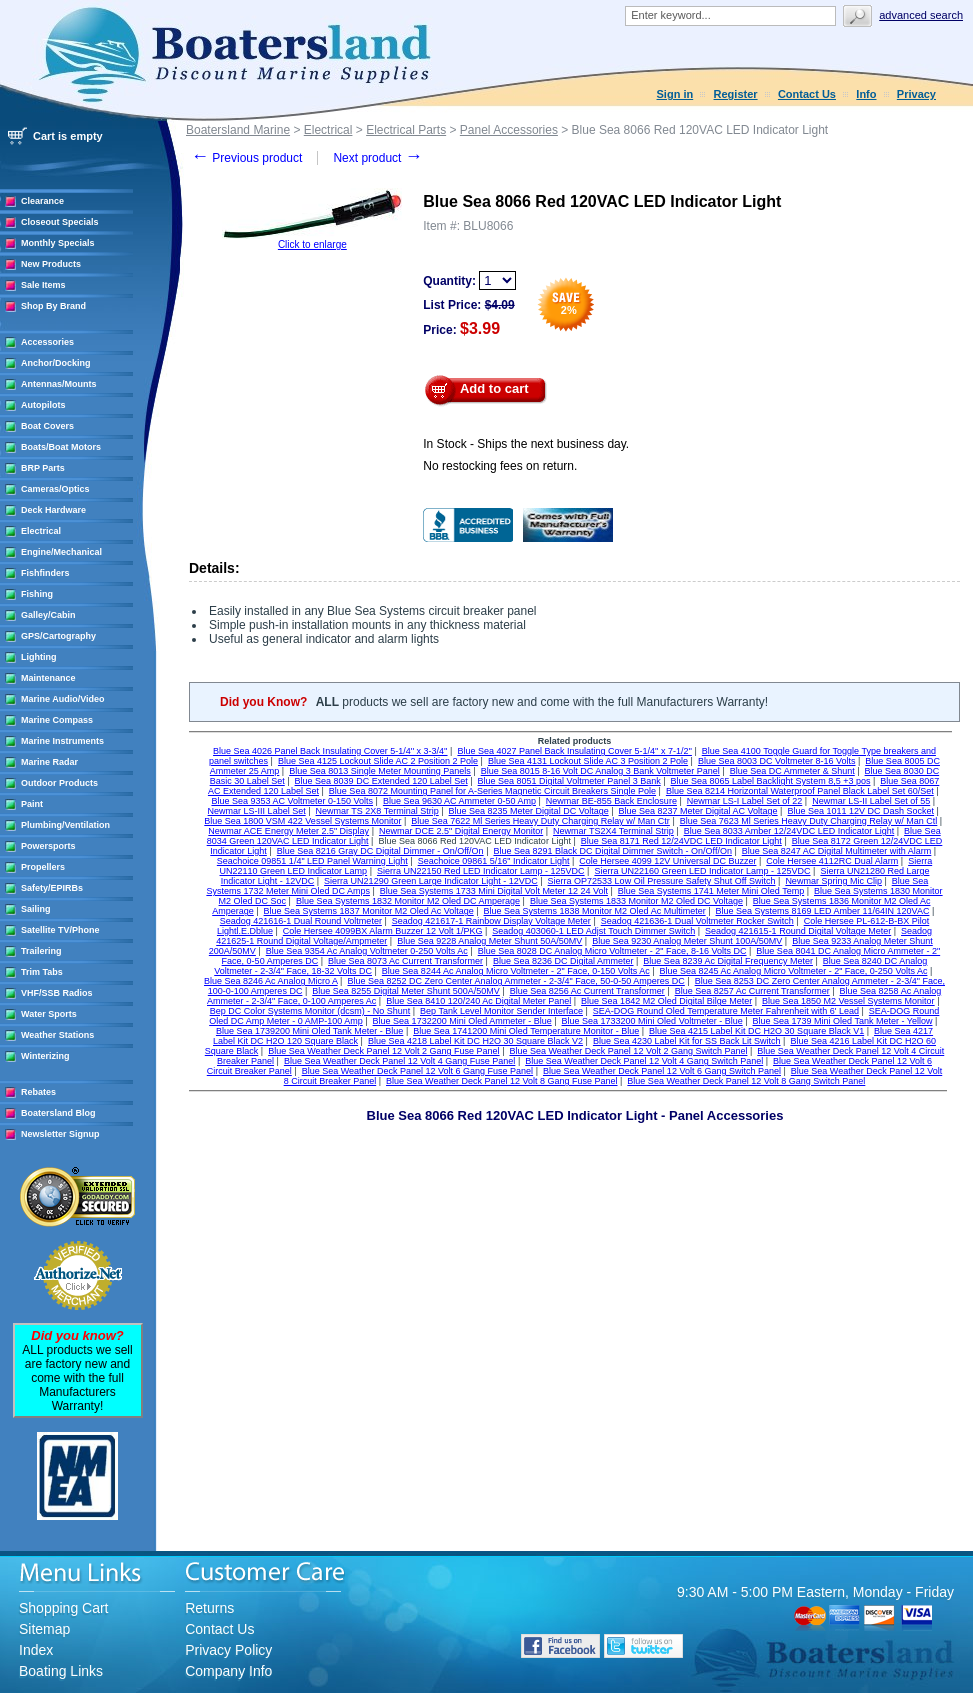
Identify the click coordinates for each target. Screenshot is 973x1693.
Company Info (228, 1671)
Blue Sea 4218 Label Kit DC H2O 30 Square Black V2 (475, 1041)
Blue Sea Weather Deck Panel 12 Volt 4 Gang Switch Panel (644, 1061)
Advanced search (921, 15)
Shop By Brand (53, 306)
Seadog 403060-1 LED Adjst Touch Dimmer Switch (593, 931)
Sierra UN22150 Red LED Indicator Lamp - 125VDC (481, 871)
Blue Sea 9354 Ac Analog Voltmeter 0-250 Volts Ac (367, 951)
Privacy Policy (228, 1650)
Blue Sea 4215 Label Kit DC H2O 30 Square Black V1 (756, 1031)
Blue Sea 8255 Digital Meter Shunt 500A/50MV (406, 991)
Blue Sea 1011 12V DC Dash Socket (860, 811)
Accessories (47, 342)
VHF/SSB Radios (57, 993)
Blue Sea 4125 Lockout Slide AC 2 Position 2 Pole (378, 761)
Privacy (916, 94)
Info (866, 94)
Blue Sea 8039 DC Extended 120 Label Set (381, 781)
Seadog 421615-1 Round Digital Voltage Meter (798, 931)
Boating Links (61, 1671)
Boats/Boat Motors (61, 447)
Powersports (48, 846)
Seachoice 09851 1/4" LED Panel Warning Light (312, 861)
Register (736, 94)
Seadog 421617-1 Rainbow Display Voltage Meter (491, 921)
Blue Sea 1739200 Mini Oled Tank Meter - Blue (309, 1031)
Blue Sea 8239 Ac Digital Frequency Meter (728, 961)
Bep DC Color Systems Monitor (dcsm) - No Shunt (310, 1011)
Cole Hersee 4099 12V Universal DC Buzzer (667, 861)
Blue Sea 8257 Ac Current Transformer (752, 991)
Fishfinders (45, 573)
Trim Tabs (42, 972)
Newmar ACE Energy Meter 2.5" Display (288, 831)
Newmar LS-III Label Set (257, 811)
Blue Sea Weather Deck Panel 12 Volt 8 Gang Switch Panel (746, 1081)
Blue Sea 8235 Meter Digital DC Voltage (529, 811)
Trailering (41, 951)
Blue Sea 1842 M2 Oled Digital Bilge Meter (666, 1001)
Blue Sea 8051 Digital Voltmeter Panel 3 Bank (569, 781)
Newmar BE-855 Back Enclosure (611, 801)
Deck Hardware (53, 510)
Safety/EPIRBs (52, 888)
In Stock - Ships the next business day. (526, 444)
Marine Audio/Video (63, 699)
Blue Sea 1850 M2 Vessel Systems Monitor (848, 1001)
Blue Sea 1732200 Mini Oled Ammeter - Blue (462, 1021)
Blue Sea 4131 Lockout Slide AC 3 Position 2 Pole (588, 761)
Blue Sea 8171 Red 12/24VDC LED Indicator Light (681, 841)
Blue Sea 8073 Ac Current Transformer (405, 961)
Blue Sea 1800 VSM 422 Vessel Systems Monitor (302, 821)
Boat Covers (47, 426)
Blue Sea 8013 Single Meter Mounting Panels (380, 771)
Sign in (675, 94)
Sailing (36, 909)
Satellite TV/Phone (60, 930)
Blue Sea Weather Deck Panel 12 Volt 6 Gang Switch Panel (662, 1071)
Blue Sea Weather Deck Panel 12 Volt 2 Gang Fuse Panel (383, 1051)
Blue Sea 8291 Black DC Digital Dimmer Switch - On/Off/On (612, 851)
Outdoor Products (59, 783)
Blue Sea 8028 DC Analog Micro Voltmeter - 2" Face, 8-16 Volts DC (612, 951)
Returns (209, 1608)
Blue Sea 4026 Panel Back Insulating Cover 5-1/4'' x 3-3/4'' (330, 751)
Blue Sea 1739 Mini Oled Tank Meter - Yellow (843, 1021)
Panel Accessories (509, 130)
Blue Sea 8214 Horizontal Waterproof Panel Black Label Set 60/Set (800, 791)
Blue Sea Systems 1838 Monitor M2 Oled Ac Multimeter (595, 911)
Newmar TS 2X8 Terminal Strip (377, 811)
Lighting (39, 657)
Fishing (37, 594)
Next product (377, 158)
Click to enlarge (312, 244)
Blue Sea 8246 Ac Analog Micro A (271, 981)
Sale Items (43, 285)
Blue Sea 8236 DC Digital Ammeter (563, 961)
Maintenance (48, 678)
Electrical (41, 531)
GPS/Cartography (58, 636)
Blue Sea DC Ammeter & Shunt (792, 771)
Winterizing (45, 1056)
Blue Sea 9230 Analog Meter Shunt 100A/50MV (687, 941)
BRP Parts (43, 468)
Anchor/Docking (56, 363)
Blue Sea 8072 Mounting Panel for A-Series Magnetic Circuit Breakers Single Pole (492, 791)
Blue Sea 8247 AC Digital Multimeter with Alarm (837, 851)
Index (36, 1650)
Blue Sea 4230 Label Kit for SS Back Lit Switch (687, 1041)
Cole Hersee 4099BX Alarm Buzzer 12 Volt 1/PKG (383, 931)
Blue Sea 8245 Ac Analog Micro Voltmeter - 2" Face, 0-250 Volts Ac (794, 971)
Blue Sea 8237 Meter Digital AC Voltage (698, 811)
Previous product (246, 158)
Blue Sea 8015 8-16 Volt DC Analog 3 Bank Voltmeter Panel (600, 771)
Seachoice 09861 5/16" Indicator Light (494, 861)
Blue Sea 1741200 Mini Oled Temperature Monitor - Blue (526, 1031)
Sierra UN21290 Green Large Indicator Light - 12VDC (431, 881)
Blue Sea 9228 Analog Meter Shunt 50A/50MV (489, 941)
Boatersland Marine (238, 130)
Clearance (42, 201)
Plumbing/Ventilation (65, 825)
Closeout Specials (60, 222)
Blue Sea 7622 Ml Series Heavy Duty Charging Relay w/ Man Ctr (540, 821)
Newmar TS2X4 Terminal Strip (613, 831)
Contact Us (807, 94)
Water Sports (49, 1014)
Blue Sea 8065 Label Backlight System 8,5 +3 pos (771, 781)
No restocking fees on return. (500, 466)
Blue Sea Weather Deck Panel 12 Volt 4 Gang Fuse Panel (399, 1061)
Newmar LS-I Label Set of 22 (745, 801)
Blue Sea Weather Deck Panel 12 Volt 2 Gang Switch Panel (628, 1051)
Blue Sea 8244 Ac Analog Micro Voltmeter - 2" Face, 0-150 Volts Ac (516, 971)
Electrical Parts (406, 130)
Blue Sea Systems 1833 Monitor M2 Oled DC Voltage (636, 901)
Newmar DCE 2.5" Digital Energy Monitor (461, 831)
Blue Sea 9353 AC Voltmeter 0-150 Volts (292, 801)
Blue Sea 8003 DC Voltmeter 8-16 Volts (777, 761)
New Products (51, 264)
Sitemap (44, 1629)
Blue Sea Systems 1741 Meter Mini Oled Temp (711, 891)
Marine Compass (57, 720)
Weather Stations (57, 1035)
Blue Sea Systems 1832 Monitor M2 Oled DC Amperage (408, 901)
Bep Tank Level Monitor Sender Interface (501, 1011)
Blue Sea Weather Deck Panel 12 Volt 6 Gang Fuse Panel (417, 1071)
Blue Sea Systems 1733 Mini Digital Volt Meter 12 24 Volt (494, 891)
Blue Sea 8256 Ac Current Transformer (587, 991)
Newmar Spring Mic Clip (833, 881)
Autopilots (43, 405)
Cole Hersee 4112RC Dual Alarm (832, 861)
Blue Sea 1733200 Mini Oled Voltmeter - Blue (652, 1021)
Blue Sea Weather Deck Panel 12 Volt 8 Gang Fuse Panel (501, 1081)
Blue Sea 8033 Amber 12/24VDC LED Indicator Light (789, 831)
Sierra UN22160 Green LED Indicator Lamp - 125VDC (702, 871)
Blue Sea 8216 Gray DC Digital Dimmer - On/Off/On (380, 851)
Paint (32, 804)
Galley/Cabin (48, 615)
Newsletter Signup (60, 1134)
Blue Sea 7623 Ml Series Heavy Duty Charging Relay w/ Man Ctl (809, 821)
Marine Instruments (62, 741)
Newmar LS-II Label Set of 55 (871, 801)
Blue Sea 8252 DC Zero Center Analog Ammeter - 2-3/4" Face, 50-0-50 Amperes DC (515, 981)
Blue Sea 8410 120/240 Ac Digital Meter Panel (478, 1001)
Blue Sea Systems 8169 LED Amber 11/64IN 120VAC (823, 911)
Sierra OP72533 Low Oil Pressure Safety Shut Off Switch (662, 881)
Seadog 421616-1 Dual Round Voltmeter (301, 921)
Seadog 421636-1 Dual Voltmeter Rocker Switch (697, 921)
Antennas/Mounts (59, 384)
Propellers (43, 867)
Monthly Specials (58, 243)
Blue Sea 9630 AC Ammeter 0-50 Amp (459, 801)
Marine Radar (49, 762)
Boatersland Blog (58, 1113)
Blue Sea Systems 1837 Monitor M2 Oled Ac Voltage (369, 911)
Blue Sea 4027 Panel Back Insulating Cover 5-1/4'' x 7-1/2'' (574, 751)
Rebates (38, 1092)
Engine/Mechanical (61, 552)
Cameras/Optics (55, 489)
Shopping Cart (64, 1608)
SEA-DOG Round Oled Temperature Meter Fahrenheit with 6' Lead (726, 1011)
